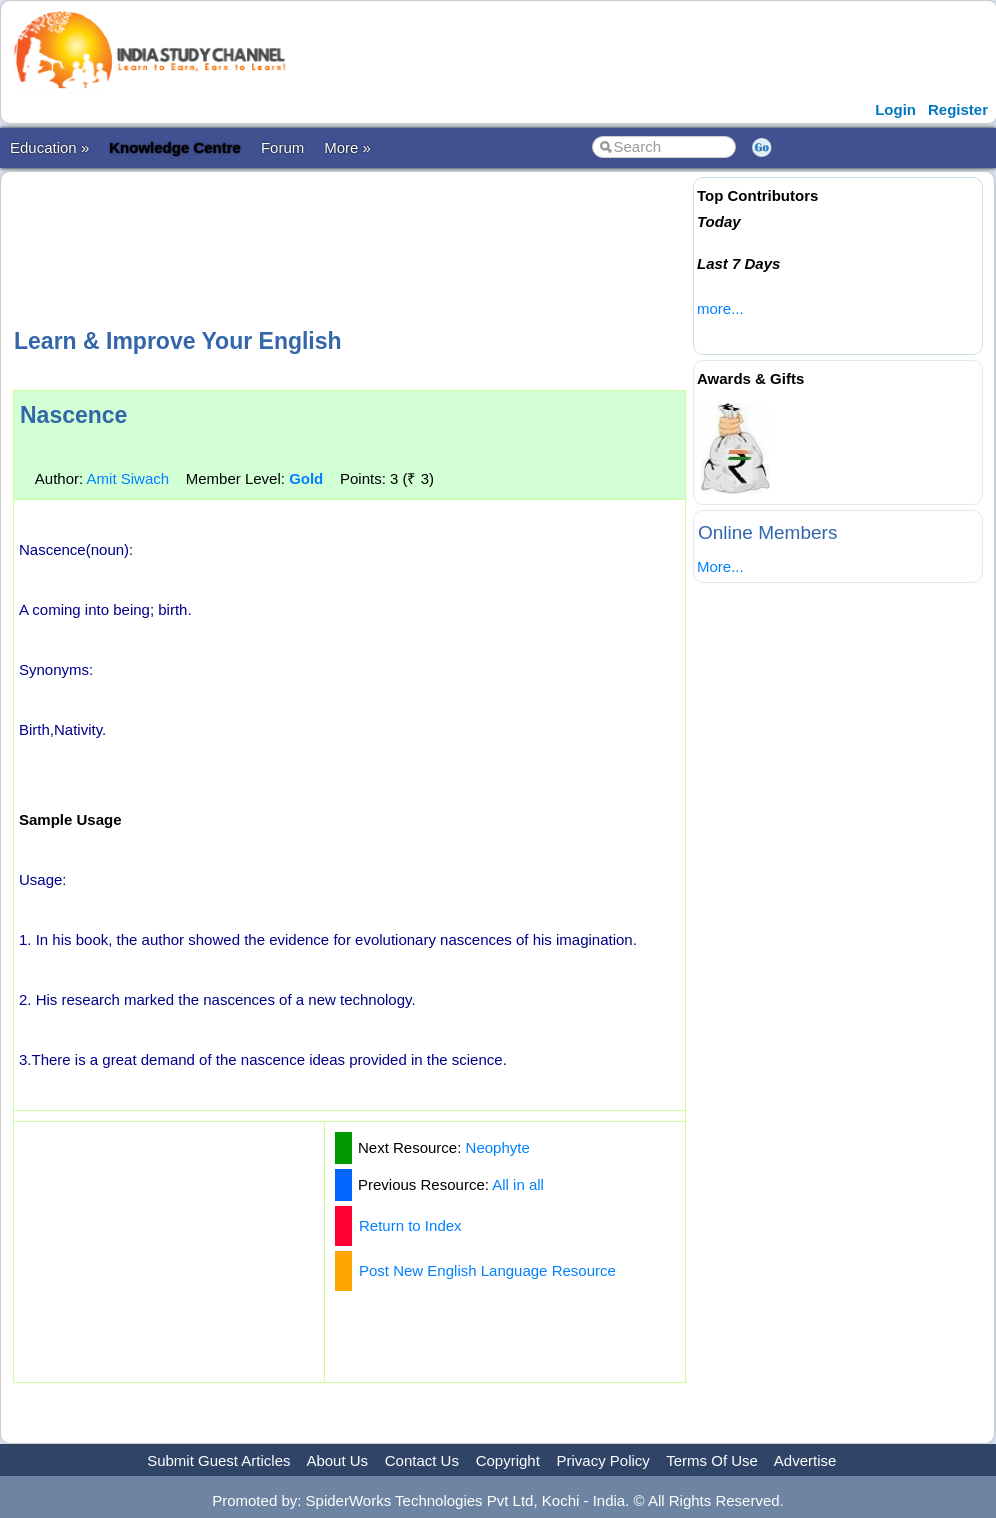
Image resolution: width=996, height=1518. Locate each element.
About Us (337, 1460)
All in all (518, 1184)
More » (347, 147)
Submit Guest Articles (218, 1460)
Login (895, 109)
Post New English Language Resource (487, 1270)
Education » (49, 147)
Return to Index (410, 1225)
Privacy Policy (603, 1460)
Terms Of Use (712, 1460)
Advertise (805, 1460)
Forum (282, 147)
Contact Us (422, 1460)
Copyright (508, 1460)
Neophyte (498, 1147)
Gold (306, 478)
